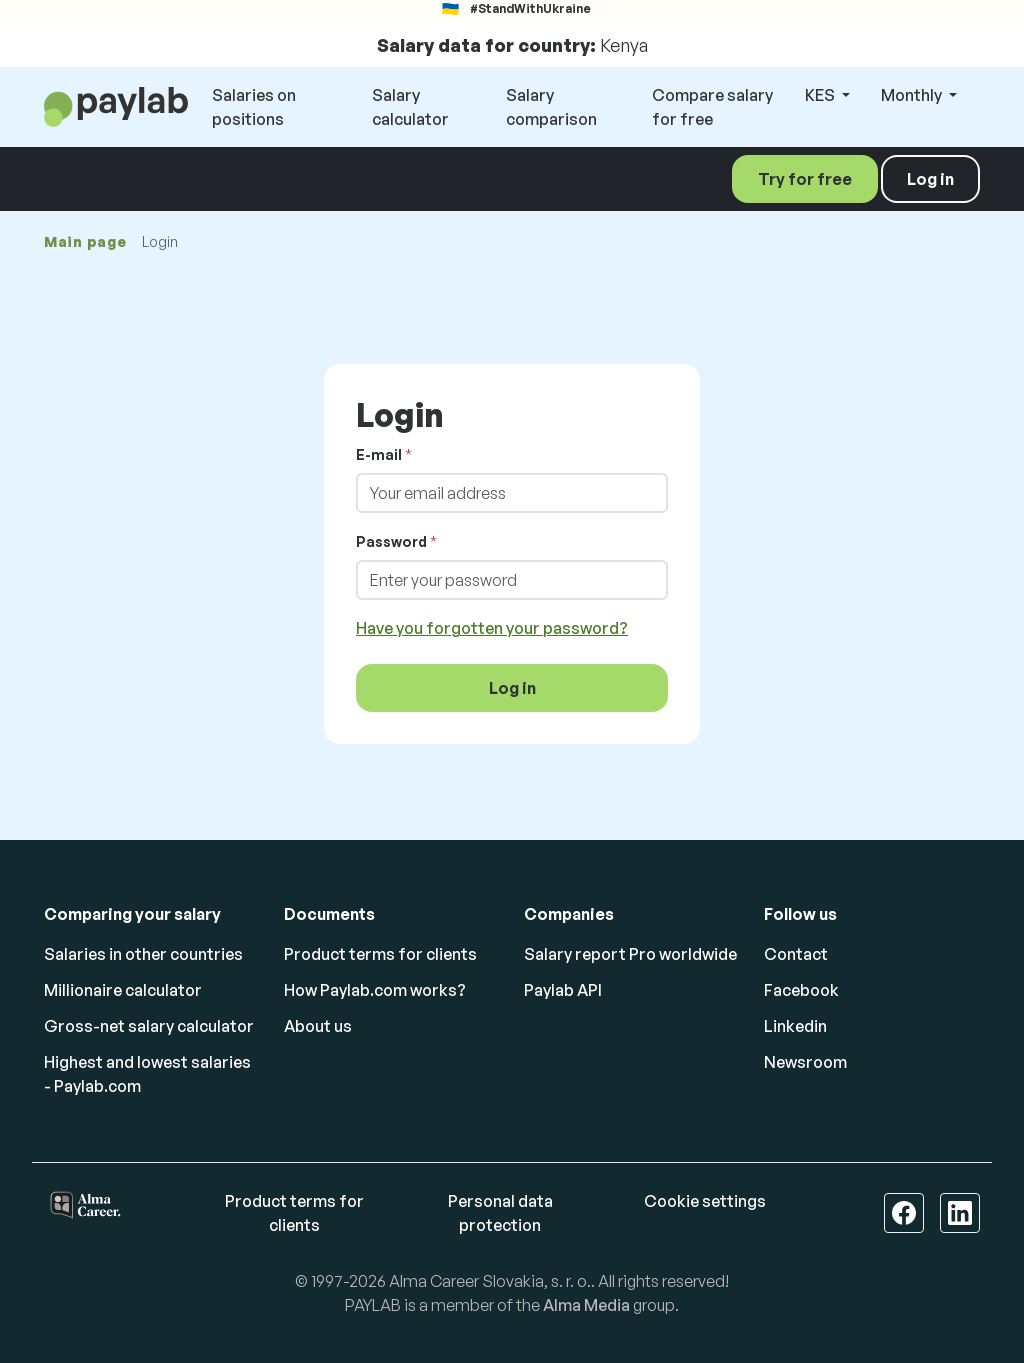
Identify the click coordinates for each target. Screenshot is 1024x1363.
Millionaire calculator (123, 990)
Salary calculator (410, 107)
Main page (85, 241)
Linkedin (795, 1026)
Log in (930, 179)
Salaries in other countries (143, 954)
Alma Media (586, 1305)
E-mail (379, 454)
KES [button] (821, 95)
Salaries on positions (254, 107)
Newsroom (805, 1062)
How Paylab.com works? (375, 990)
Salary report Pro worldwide (630, 954)
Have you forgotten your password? (492, 628)
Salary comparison (551, 107)
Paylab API (563, 990)
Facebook (801, 990)
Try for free (805, 179)
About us (318, 1026)
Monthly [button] (913, 95)
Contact (796, 954)
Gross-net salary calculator (149, 1026)
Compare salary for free (712, 107)
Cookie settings (705, 1201)
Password (391, 541)
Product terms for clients (380, 954)
